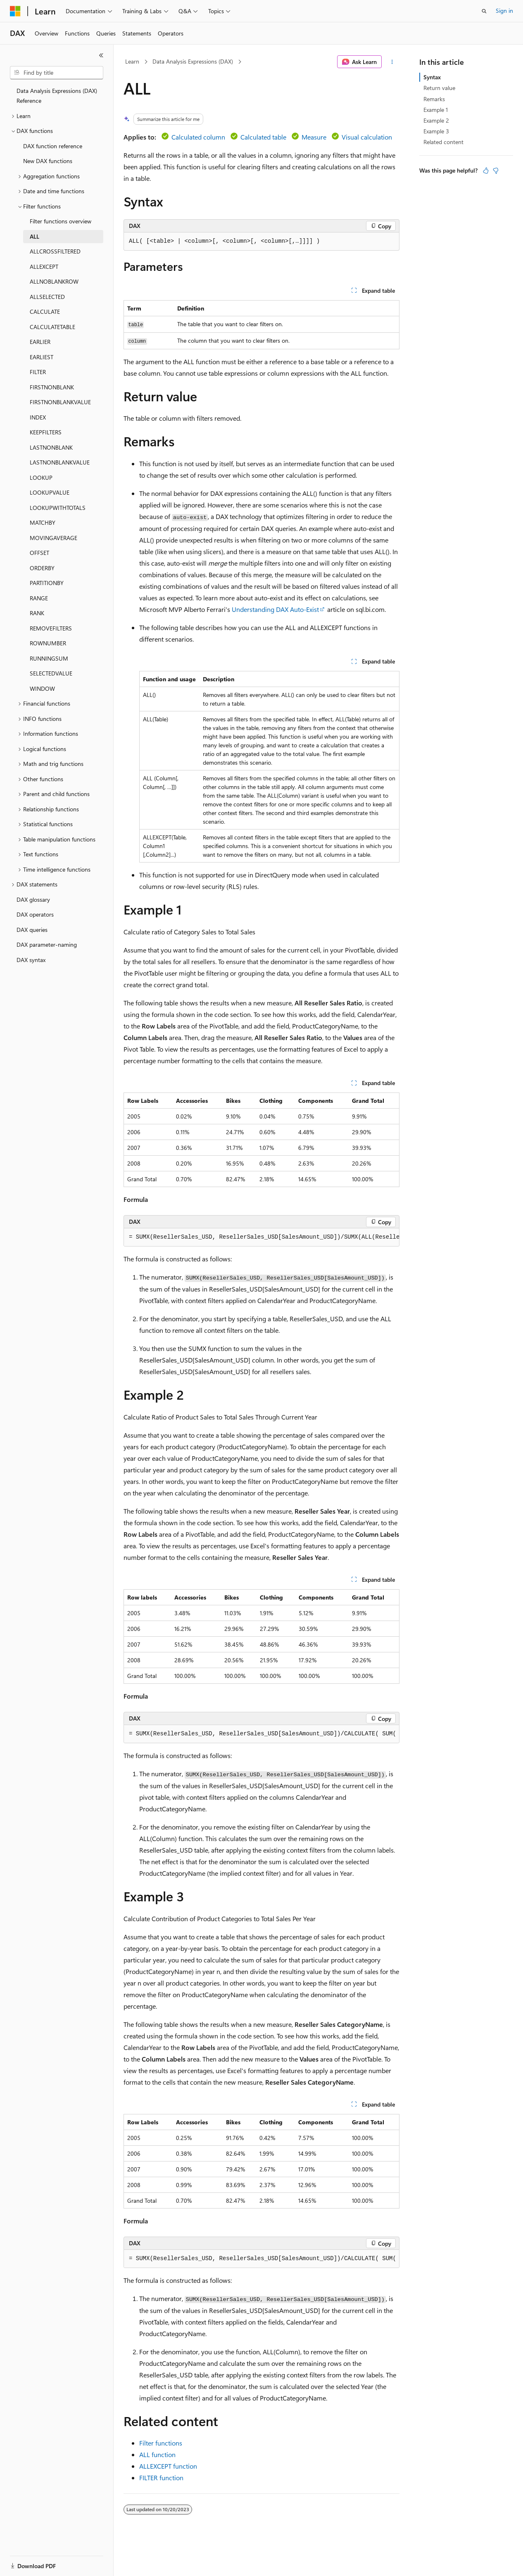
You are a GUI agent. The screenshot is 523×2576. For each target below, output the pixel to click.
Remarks (434, 99)
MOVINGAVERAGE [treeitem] (53, 538)
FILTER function (161, 2477)
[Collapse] (101, 55)
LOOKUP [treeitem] (41, 477)
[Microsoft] (15, 11)
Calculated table (263, 137)
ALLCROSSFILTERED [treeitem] (55, 251)
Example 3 (436, 131)
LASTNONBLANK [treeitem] (51, 447)
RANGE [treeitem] (39, 598)
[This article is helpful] (486, 170)
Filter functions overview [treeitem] (60, 221)
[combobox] (56, 72)
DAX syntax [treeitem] (31, 960)
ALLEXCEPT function (168, 2466)
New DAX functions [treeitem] (47, 161)
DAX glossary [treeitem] (33, 899)
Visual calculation (367, 137)
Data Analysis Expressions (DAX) (192, 61)
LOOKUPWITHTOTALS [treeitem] (58, 508)
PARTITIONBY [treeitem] (47, 583)
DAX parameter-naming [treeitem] (47, 944)
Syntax (432, 77)
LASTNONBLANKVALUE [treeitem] (60, 462)
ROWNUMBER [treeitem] (48, 643)
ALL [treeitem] (34, 236)
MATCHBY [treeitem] (42, 522)
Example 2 (436, 120)
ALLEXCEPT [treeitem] (44, 266)
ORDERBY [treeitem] (42, 568)
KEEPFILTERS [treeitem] (46, 432)
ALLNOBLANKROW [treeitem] (54, 281)
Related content (443, 142)
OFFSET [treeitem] (39, 553)
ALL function (157, 2454)
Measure (314, 137)
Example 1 (435, 110)
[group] (261, 1237)
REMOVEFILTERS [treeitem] (51, 628)
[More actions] (392, 62)
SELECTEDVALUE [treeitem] (51, 673)
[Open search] (484, 11)
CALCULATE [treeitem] (45, 311)
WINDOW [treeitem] (42, 688)
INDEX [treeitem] (38, 417)
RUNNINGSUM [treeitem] (49, 658)
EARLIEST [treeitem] (41, 357)
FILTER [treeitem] (38, 372)
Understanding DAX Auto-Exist (275, 609)
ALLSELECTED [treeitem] (47, 297)
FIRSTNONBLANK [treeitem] (52, 387)
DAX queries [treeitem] (32, 930)
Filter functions (160, 2443)
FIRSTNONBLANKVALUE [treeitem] (60, 402)
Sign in (504, 10)
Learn (132, 61)
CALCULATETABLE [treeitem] (52, 327)
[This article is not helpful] (496, 170)
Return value (439, 88)
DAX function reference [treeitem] (52, 146)
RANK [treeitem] (37, 613)
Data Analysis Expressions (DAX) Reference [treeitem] (57, 96)
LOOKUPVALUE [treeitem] (49, 492)
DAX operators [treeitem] (35, 914)
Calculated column (198, 137)
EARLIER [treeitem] (40, 342)
